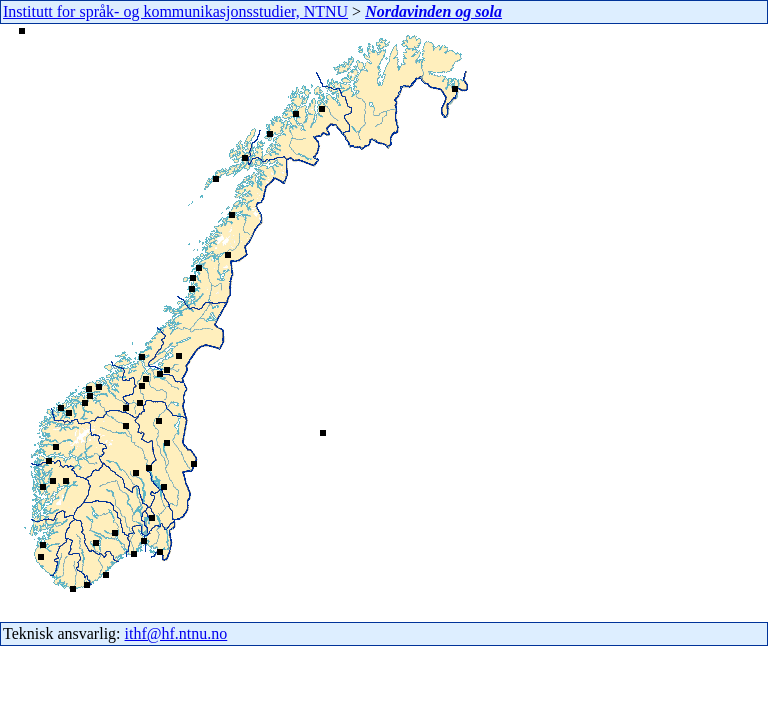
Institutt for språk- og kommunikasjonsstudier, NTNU (175, 11)
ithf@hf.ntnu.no (176, 633)
